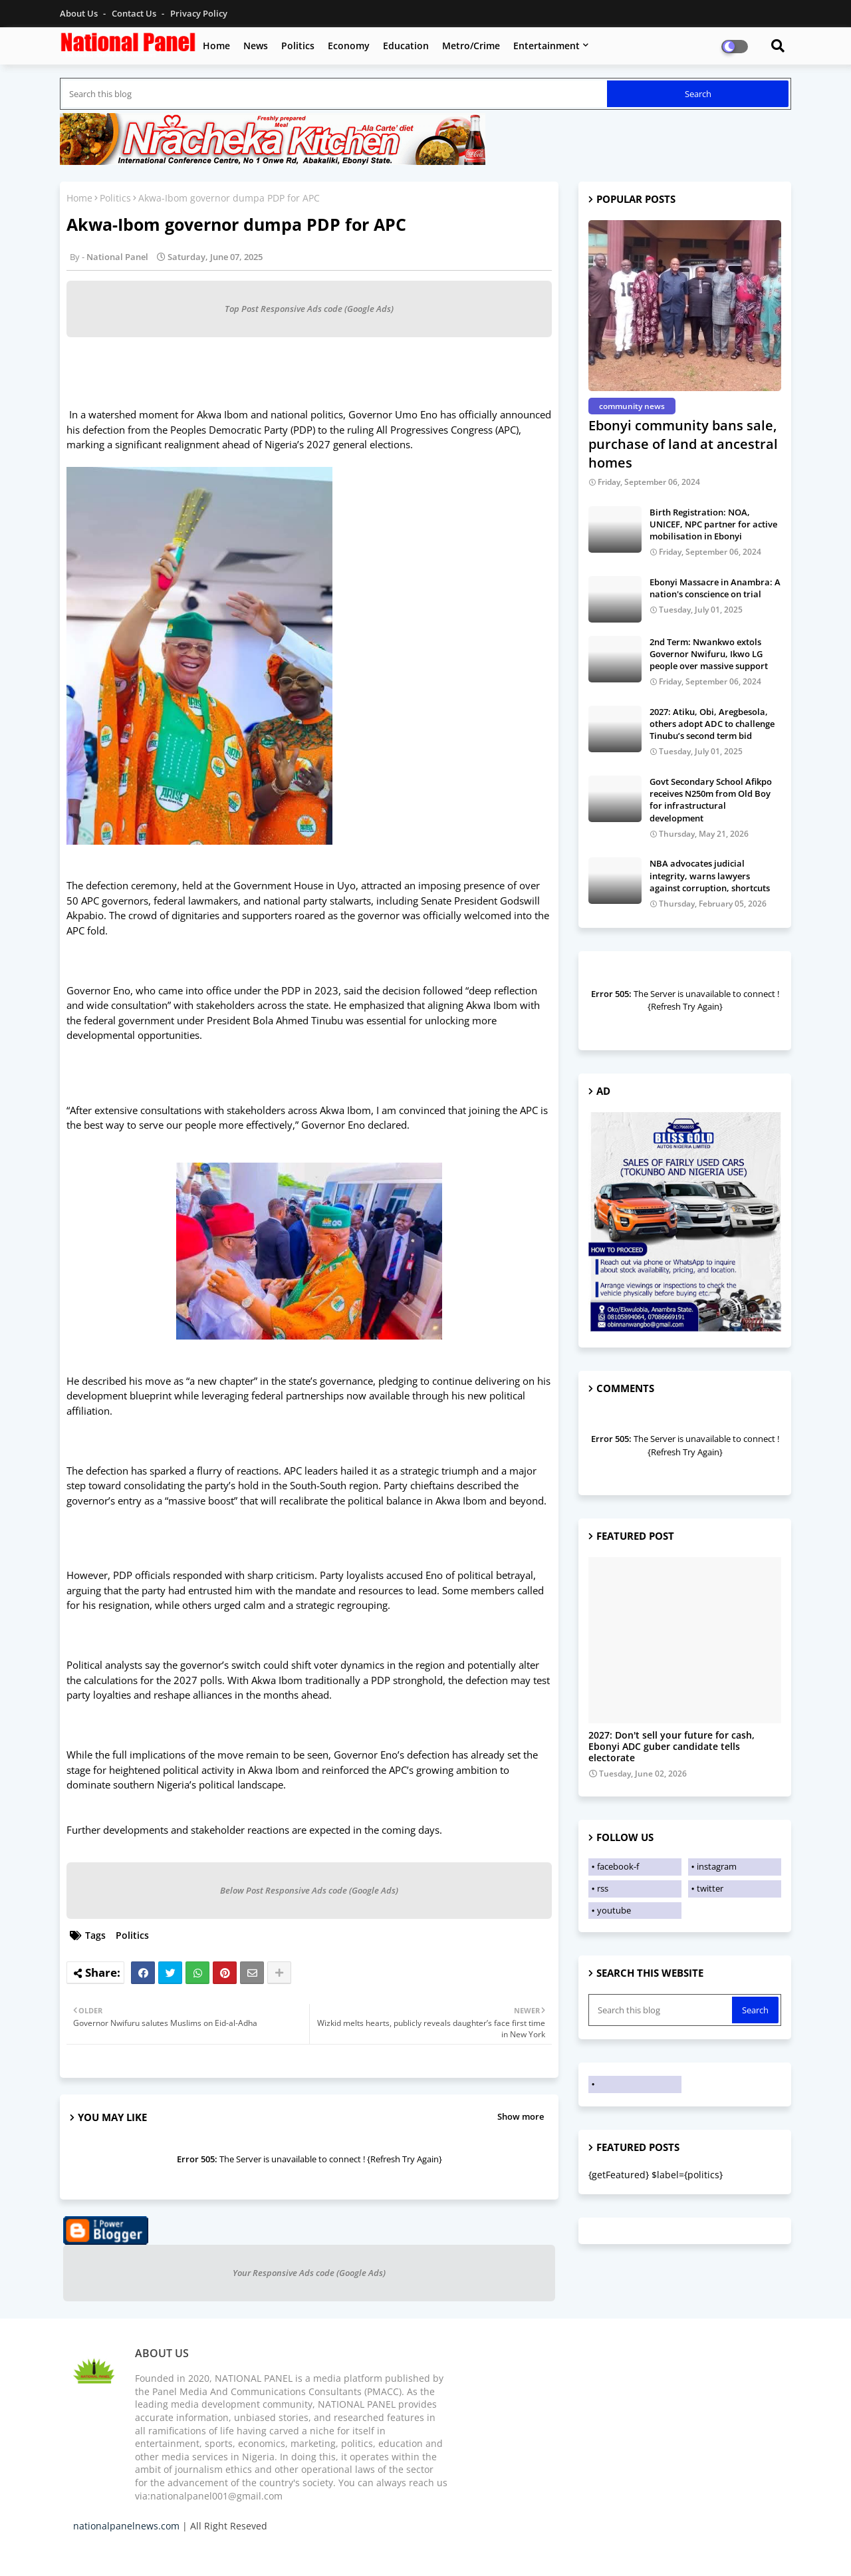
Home (216, 45)
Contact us (135, 13)
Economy (349, 45)
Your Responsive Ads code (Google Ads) (309, 2273)
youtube (614, 1910)
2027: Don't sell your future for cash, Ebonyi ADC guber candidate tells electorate (671, 1746)
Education (406, 45)
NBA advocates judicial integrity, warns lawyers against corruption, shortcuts (710, 875)
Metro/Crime (471, 45)
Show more (520, 2116)
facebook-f (618, 1866)
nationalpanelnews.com (126, 2525)
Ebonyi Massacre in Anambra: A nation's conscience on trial (715, 588)
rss (602, 1888)
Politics (297, 45)
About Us (80, 13)
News (255, 45)
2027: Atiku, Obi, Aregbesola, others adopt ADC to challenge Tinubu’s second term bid (712, 724)
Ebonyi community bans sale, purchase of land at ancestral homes (683, 444)
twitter (710, 1888)
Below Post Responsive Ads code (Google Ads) (309, 1890)
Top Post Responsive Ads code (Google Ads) (309, 309)
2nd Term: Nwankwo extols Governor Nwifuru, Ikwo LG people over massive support (709, 654)
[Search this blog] (334, 93)
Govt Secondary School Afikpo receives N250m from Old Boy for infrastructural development (711, 800)
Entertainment (546, 45)
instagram (717, 1866)
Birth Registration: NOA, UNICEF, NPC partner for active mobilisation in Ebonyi (713, 524)
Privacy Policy (198, 13)
